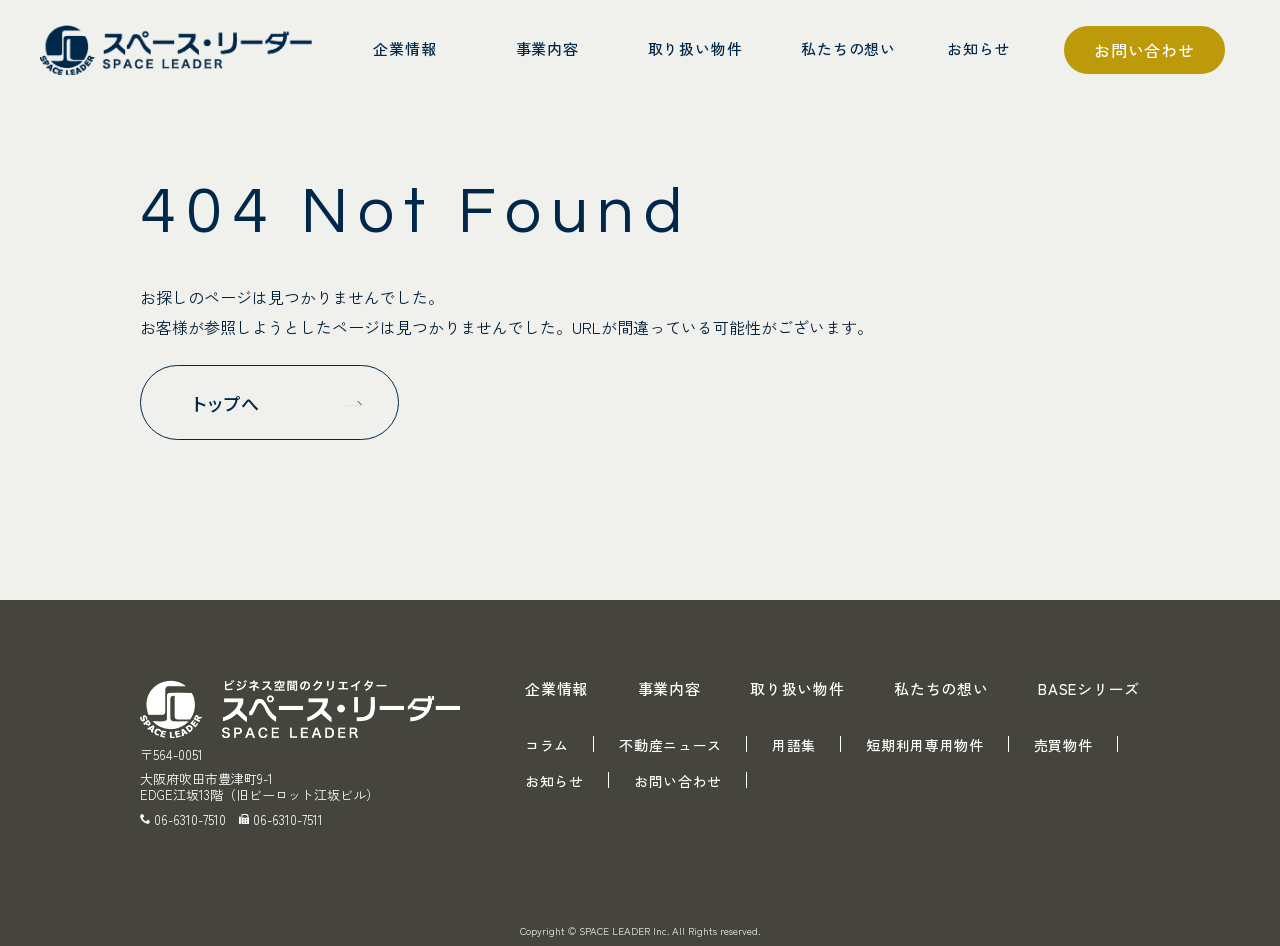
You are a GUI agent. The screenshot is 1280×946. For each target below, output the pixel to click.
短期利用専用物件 (925, 745)
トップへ (226, 403)
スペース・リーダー (180, 50)
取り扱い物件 (797, 688)
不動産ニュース (670, 745)
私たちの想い (941, 688)
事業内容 (669, 688)
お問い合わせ (1144, 50)
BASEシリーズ (1089, 688)
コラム (547, 745)
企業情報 (556, 688)
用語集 (794, 745)
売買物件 (1063, 745)
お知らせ (554, 781)
